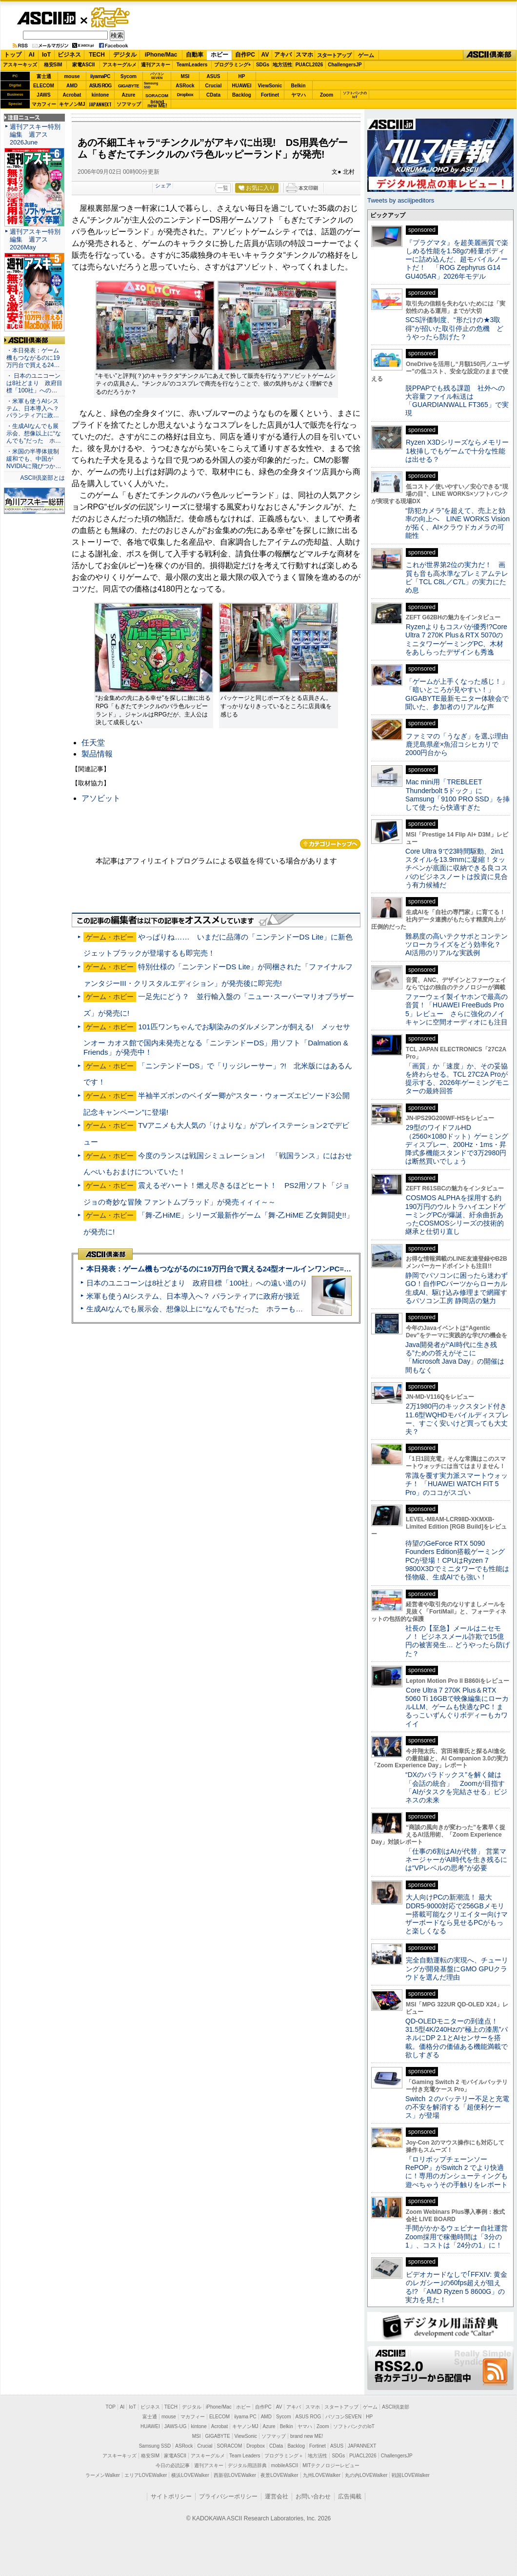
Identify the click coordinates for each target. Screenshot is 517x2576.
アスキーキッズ (20, 64)
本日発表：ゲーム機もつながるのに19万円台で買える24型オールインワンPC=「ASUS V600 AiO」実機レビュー (271, 1269)
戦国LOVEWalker (410, 2475)
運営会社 (276, 2496)
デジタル (125, 54)
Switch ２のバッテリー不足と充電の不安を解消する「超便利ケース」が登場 (457, 2107)
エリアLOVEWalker (145, 2475)
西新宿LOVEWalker (235, 2475)
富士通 (44, 76)
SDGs (262, 64)
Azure (129, 95)
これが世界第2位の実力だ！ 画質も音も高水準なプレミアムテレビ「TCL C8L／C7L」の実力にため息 (456, 577)
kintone (100, 95)
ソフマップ (129, 104)
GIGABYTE (128, 85)
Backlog (241, 95)
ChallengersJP (344, 64)
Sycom (128, 76)
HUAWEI (242, 85)
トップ (12, 54)
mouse (72, 76)
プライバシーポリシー (228, 2496)
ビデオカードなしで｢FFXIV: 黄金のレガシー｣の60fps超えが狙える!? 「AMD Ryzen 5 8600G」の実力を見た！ (456, 2287)
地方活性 (282, 64)
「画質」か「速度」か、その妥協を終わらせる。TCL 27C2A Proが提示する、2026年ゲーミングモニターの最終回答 (457, 1078)
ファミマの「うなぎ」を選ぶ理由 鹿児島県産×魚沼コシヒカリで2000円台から (460, 744)
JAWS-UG (175, 2426)
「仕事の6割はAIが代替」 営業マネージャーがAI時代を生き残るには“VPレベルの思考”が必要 (456, 1859)
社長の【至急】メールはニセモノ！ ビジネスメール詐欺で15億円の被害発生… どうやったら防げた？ (457, 1640)
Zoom (326, 95)
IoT (46, 54)
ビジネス (69, 54)
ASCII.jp (46, 18)
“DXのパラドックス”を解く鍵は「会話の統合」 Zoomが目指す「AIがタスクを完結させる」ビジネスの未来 (456, 1787)
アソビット (100, 798)
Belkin (298, 85)
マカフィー (44, 104)
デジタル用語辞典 (247, 2465)
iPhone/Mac (161, 54)
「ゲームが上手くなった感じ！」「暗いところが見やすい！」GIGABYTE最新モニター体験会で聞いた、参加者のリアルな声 (457, 694)
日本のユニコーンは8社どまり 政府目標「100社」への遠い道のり (196, 1283)
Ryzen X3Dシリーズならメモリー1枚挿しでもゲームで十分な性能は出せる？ (457, 450)
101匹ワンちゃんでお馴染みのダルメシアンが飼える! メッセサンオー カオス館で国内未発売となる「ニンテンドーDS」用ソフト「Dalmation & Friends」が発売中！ (216, 1039)
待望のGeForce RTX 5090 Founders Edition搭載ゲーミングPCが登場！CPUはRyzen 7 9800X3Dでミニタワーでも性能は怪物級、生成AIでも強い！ (457, 1560)
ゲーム (366, 55)
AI (32, 54)
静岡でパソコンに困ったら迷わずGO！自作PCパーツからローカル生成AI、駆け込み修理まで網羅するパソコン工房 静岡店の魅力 (456, 1288)
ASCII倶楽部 (489, 55)
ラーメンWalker (102, 2475)
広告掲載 (349, 2496)
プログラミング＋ (283, 2455)
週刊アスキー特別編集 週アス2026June (35, 134)
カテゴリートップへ (330, 844)
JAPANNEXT (100, 104)
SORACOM (229, 2446)
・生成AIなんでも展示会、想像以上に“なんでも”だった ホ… (33, 433)
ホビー (219, 54)
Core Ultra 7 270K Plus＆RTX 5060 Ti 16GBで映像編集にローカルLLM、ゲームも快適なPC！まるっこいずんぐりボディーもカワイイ (457, 1707)
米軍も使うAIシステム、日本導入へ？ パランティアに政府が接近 (193, 1296)
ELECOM (43, 85)
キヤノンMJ (72, 104)
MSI (185, 76)
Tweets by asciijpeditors (400, 200)
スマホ (304, 54)
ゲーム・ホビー (111, 17)
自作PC (245, 54)
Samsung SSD (155, 2446)
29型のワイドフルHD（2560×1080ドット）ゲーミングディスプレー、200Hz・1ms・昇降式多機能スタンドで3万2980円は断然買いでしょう (456, 1144)
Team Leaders (244, 2455)
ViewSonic (270, 85)
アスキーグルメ (119, 64)
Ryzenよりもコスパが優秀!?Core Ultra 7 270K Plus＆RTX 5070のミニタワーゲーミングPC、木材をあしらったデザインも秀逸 (456, 639)
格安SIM (53, 64)
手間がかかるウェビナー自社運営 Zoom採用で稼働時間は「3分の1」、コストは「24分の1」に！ (460, 2236)
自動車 (194, 54)
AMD (72, 85)
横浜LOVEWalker (190, 2475)
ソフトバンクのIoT (355, 95)
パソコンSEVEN (157, 76)
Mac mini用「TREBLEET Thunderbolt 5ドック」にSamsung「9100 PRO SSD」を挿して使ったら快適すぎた (457, 794)
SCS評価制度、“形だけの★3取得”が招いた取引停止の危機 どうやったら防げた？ (454, 328)
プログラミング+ (232, 64)
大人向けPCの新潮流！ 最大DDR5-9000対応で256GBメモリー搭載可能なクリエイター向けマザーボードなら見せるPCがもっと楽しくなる (456, 1914)
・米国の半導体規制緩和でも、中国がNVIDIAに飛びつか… (33, 459)
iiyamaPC (100, 76)
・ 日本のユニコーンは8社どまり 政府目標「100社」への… (34, 383)
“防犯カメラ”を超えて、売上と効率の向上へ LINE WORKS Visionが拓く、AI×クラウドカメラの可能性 (457, 523)
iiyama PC (245, 2416)
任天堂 (93, 742)
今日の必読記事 (173, 2465)
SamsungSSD (151, 85)
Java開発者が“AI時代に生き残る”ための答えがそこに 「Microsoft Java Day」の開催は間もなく (454, 1357)
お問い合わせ (313, 2496)
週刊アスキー (155, 64)
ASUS (213, 76)
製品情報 (97, 754)
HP (242, 76)
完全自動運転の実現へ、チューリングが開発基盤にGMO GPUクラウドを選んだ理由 (456, 1968)
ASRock (185, 85)
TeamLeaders (192, 64)
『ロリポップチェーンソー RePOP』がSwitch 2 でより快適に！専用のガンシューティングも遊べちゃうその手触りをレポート (456, 2171)
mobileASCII (284, 2465)
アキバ (283, 54)
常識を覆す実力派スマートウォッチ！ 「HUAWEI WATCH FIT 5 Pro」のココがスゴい (456, 1484)
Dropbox (185, 94)
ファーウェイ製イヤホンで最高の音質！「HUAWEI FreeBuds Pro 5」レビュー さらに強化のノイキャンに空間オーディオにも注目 (456, 1009)
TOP (111, 2407)
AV (265, 54)
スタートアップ (334, 55)
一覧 (223, 188)
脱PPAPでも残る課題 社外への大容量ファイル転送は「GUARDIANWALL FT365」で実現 (457, 400)
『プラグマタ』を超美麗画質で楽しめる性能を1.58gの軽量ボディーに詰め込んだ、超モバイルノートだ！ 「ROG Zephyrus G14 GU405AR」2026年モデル (456, 259)
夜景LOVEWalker (279, 2475)
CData (213, 95)
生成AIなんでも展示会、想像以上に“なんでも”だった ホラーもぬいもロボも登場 (220, 1309)
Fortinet (270, 95)
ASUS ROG (100, 85)
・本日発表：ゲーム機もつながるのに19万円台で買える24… (33, 357)
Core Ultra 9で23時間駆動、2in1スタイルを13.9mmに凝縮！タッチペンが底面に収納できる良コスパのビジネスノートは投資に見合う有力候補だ (456, 868)
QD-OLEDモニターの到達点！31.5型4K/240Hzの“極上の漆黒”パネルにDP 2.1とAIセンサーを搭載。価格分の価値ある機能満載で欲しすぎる (456, 2038)
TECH (97, 54)
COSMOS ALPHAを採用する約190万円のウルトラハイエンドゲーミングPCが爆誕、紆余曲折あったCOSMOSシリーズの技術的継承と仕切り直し (455, 1214)
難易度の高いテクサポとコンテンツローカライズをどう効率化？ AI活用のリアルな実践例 (457, 944)
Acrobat (72, 95)
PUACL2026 (309, 64)
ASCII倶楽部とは (42, 477)
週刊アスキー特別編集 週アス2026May (35, 239)
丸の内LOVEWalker (366, 2475)
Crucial (213, 85)
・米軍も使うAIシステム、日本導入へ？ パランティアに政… (32, 408)
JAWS (43, 95)
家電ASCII (83, 64)
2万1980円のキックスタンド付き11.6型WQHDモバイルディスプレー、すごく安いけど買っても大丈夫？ (457, 1418)
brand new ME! (306, 2436)
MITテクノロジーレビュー (330, 2465)
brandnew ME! (157, 104)
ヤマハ (298, 95)
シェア (163, 185)
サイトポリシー (171, 2496)
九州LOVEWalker (321, 2475)
